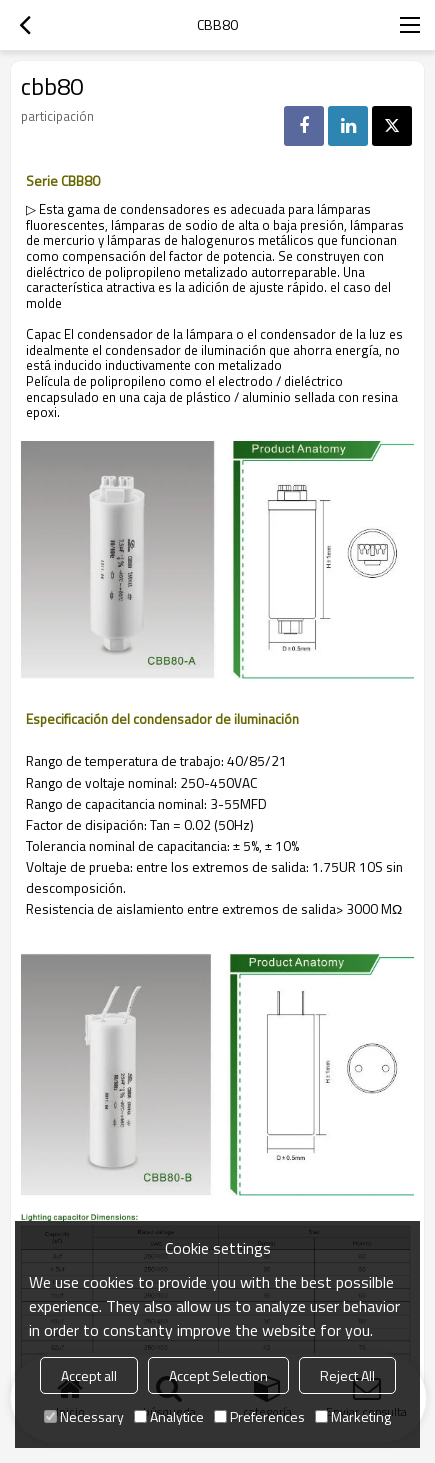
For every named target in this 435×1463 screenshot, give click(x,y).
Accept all (89, 1375)
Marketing (353, 1416)
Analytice (169, 1416)
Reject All (347, 1375)
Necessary (84, 1416)
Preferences (259, 1416)
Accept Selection (218, 1375)
